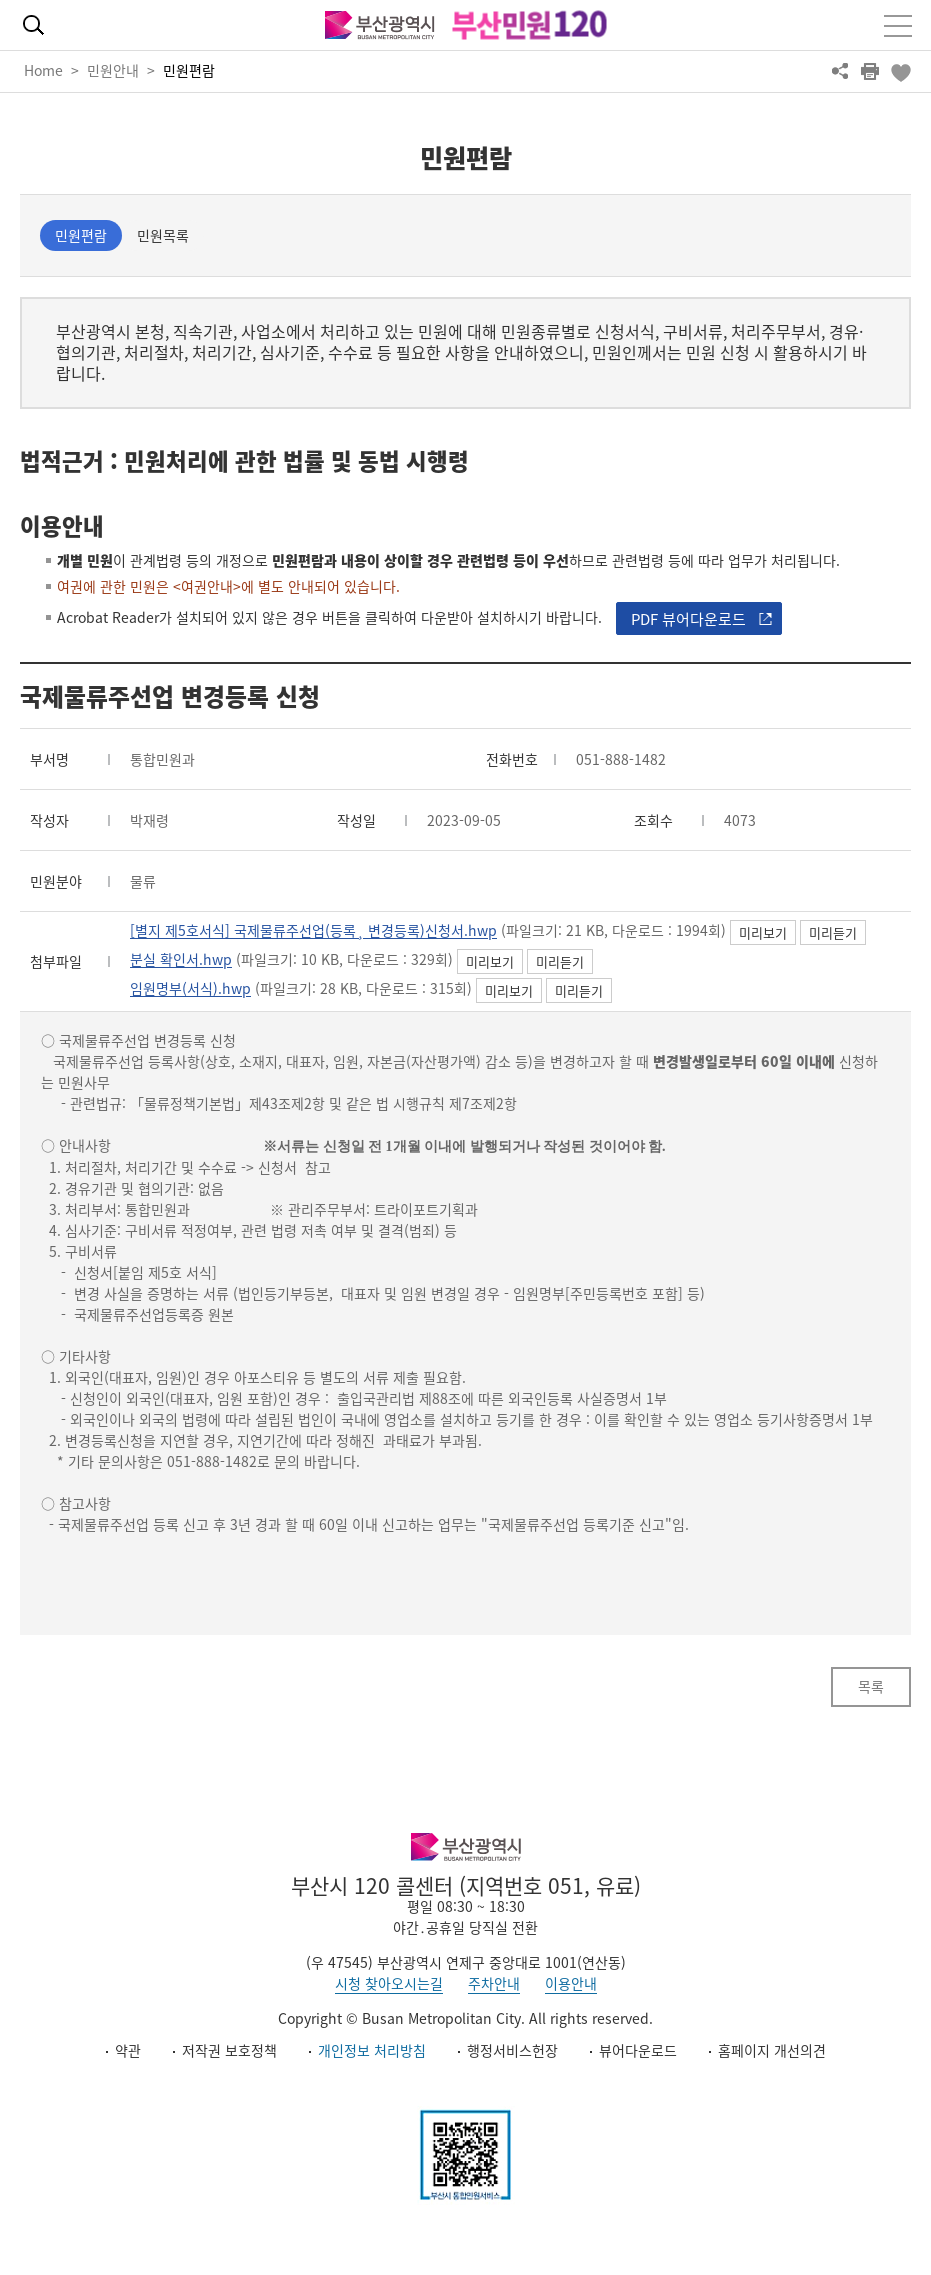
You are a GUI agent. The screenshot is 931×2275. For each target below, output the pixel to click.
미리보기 (763, 932)
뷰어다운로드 (638, 2050)
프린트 (870, 71)
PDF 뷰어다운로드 (688, 619)
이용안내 (571, 1983)
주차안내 (494, 1983)
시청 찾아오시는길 (389, 1983)
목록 (871, 1686)
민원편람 (189, 70)
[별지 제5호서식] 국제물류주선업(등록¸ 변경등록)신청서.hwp (313, 931)
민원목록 (163, 235)
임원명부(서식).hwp (190, 989)
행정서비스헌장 (512, 2050)
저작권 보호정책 (229, 2050)
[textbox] (465, 1282)
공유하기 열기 (840, 71)
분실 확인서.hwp (181, 960)
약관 (128, 2050)
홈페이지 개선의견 (772, 2050)
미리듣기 (833, 932)
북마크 (900, 71)
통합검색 (33, 25)
